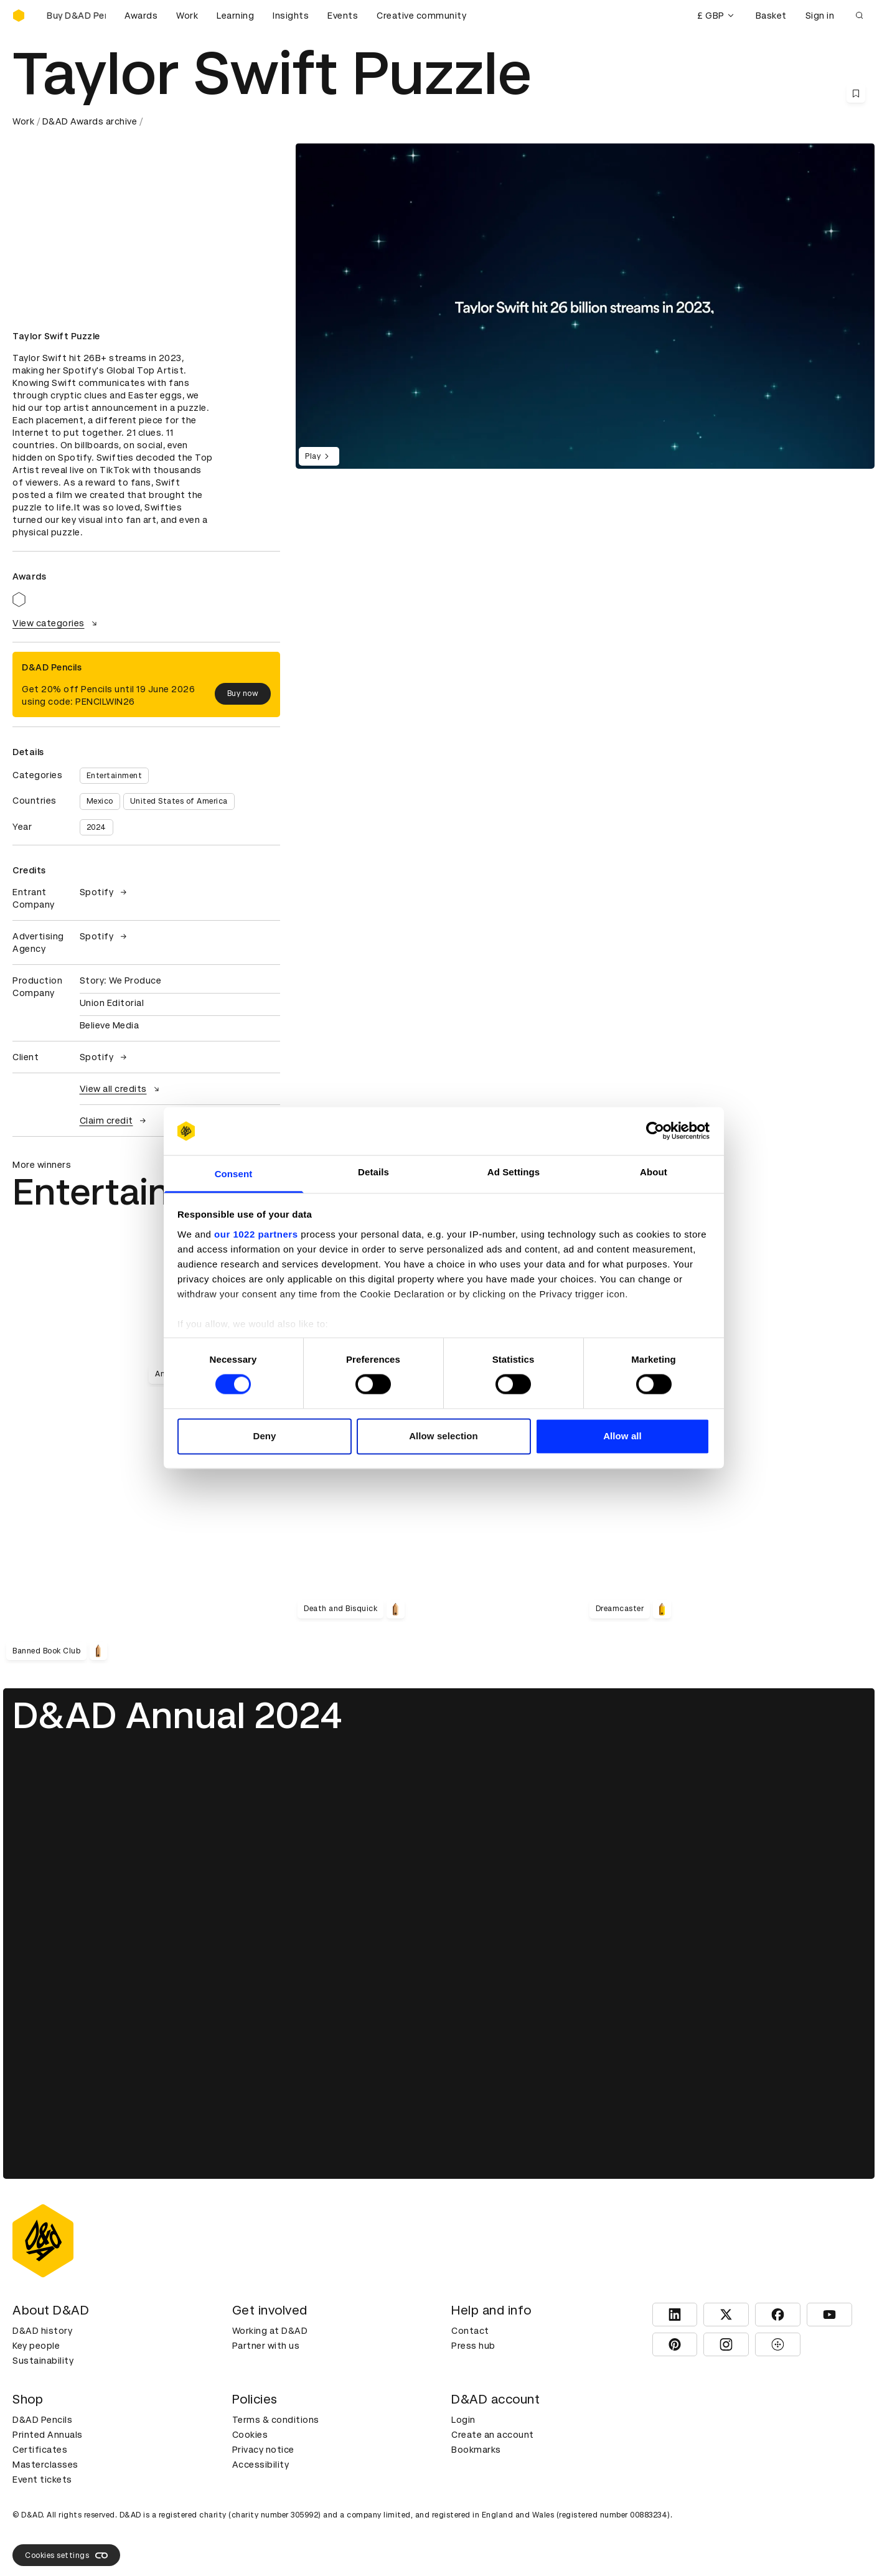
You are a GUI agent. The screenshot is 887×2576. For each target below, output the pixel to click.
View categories (56, 623)
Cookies (250, 2435)
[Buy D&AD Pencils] (75, 15)
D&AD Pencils (42, 2420)
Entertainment (115, 775)
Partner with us (266, 2346)
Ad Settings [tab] (513, 1172)
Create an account (492, 2435)
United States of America (179, 801)
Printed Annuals (47, 2435)
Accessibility (260, 2465)
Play (319, 456)
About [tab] (653, 1172)
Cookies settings (66, 2555)
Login (463, 2420)
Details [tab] (373, 1172)
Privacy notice (263, 2450)
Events (342, 16)
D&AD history (42, 2331)
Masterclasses (45, 2465)
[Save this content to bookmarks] (856, 93)
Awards (140, 16)
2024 (96, 827)
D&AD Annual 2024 (177, 1715)
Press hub (473, 2346)
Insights (291, 16)
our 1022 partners (256, 1234)
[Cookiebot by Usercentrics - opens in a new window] (655, 1131)
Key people (36, 2346)
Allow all (622, 1436)
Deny (264, 1436)
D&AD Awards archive (90, 121)
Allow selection (443, 1436)
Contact (470, 2331)
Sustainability (42, 2361)
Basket (771, 16)
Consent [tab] (234, 1173)
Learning (235, 16)
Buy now (243, 693)
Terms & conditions (275, 2420)
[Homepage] (18, 15)
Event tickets (42, 2479)
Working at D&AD (270, 2331)
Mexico (100, 801)
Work (187, 16)
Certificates (39, 2450)
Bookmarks (476, 2450)
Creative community (421, 16)
